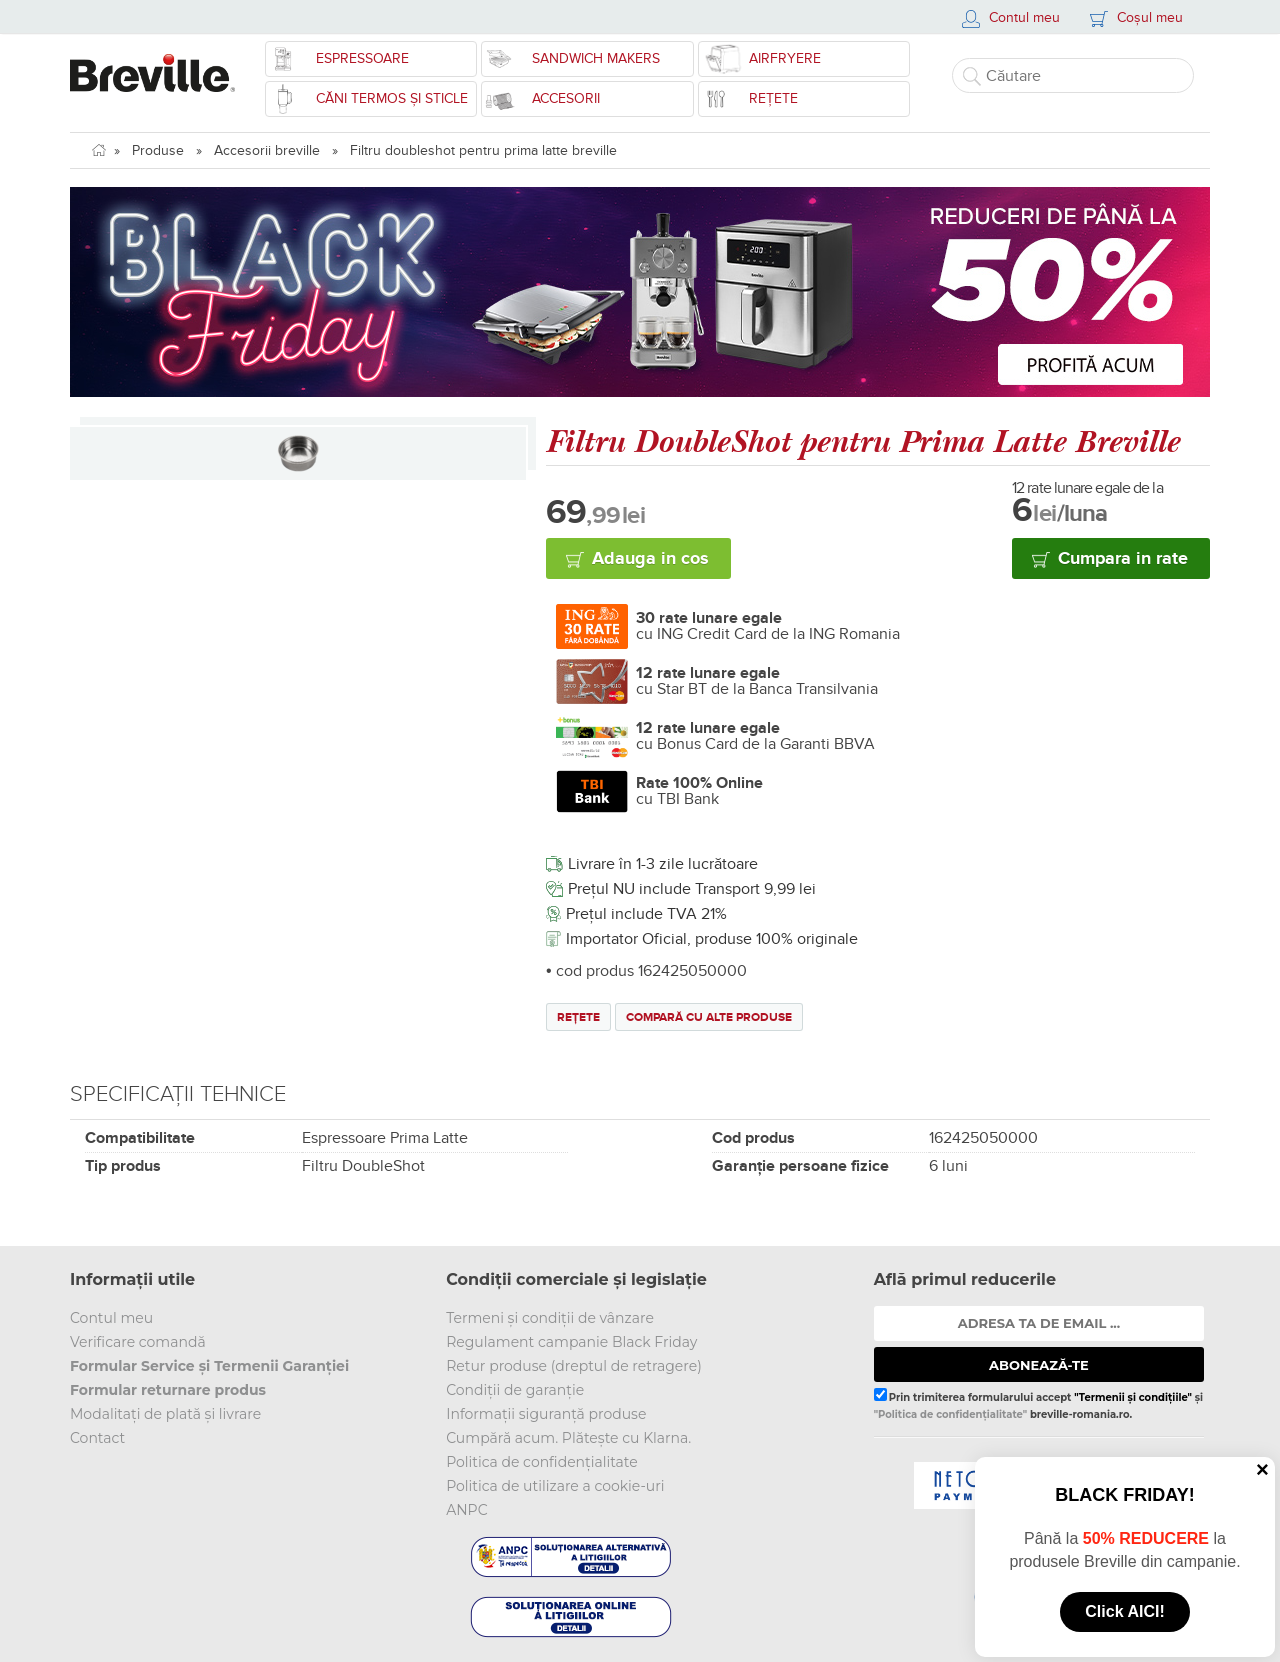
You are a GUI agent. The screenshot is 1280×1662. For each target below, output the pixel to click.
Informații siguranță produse (546, 1414)
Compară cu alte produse (709, 1017)
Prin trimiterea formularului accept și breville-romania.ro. (1038, 1404)
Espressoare (362, 58)
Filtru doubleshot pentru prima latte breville (483, 150)
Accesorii (566, 98)
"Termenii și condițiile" (1133, 1397)
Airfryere (785, 58)
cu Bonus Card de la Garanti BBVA (755, 736)
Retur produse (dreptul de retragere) (574, 1366)
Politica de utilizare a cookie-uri (555, 1486)
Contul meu (111, 1318)
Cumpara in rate (1123, 559)
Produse (158, 150)
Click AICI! (1124, 1611)
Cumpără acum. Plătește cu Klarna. (568, 1438)
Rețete (773, 98)
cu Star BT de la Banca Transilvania (757, 681)
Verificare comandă (138, 1342)
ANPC (466, 1510)
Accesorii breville (267, 150)
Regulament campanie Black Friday (571, 1342)
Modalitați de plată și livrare (165, 1414)
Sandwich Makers (596, 58)
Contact (97, 1438)
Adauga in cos (650, 559)
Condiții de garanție (515, 1390)
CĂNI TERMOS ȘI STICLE (392, 98)
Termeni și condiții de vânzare (550, 1318)
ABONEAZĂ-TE (1039, 1365)
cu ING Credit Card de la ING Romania (768, 626)
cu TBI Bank (699, 791)
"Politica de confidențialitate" (950, 1414)
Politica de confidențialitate (542, 1462)
